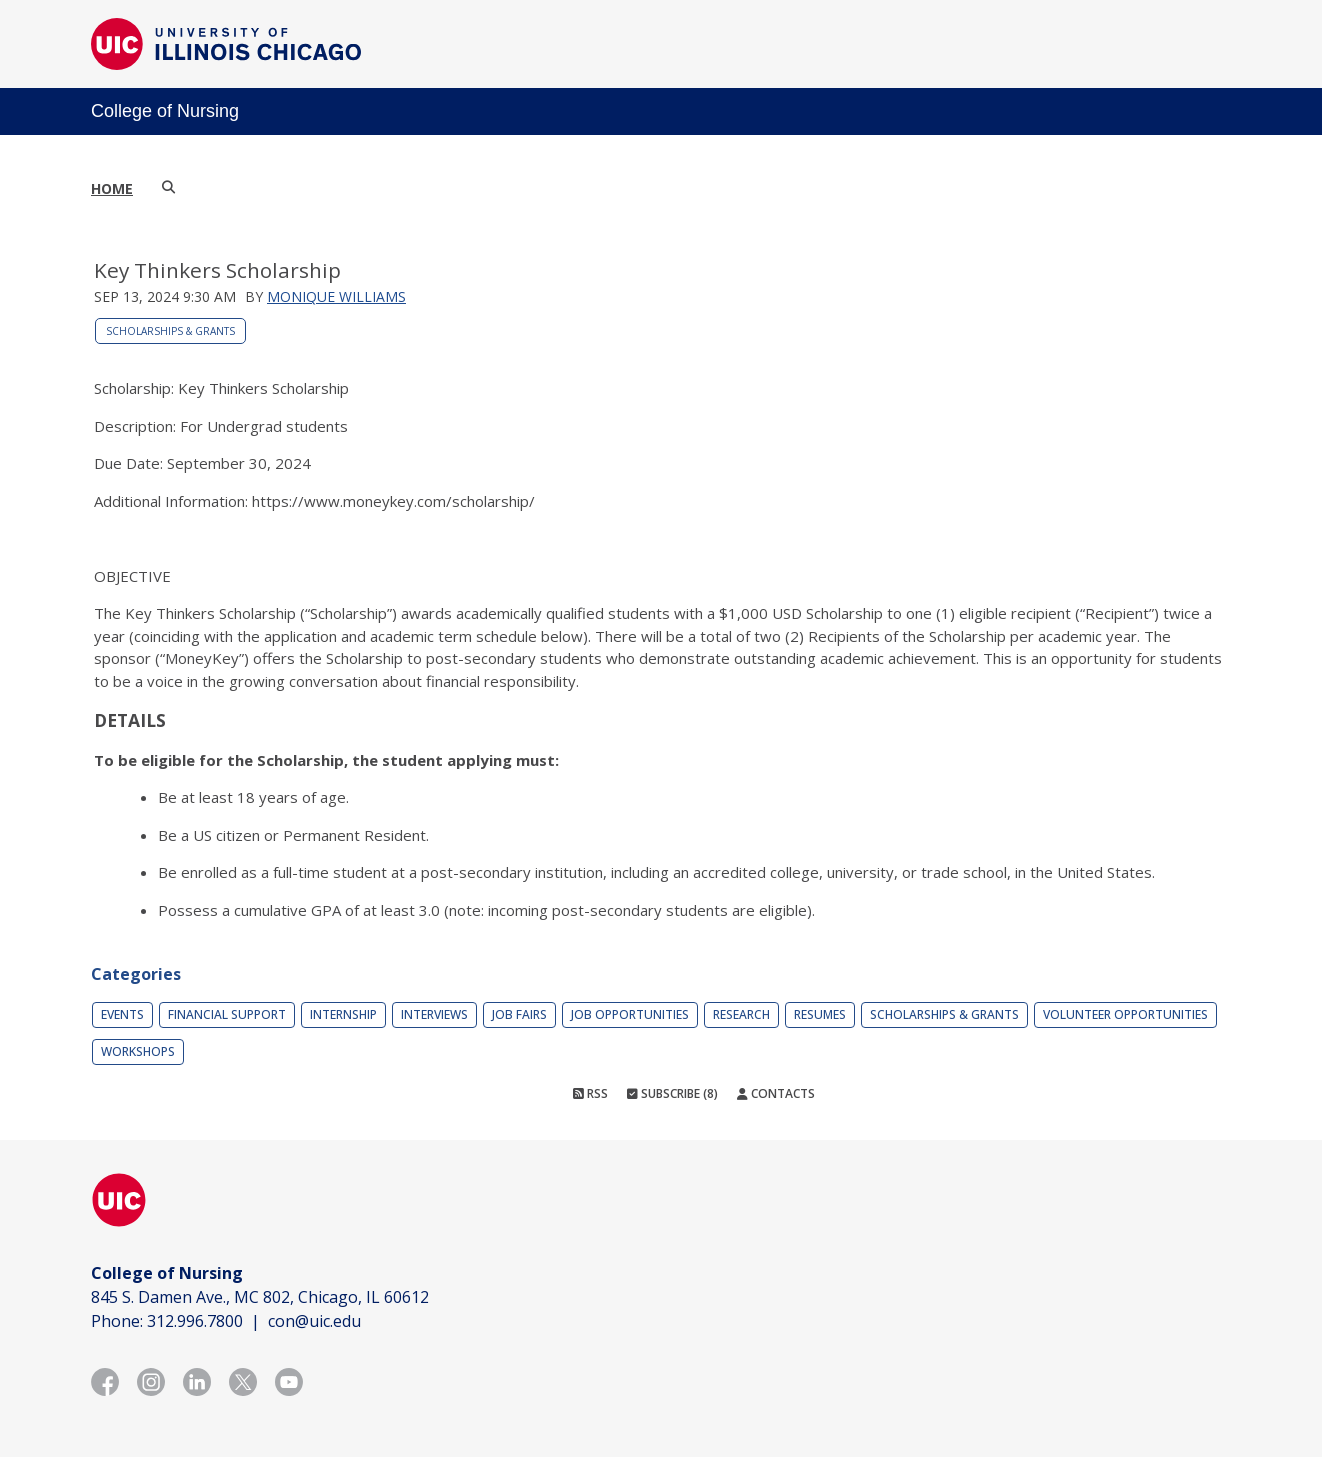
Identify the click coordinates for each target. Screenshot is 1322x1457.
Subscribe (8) (672, 1093)
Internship (343, 1014)
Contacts (776, 1093)
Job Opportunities (630, 1014)
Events (122, 1014)
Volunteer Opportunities (1125, 1014)
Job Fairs (519, 1014)
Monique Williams (336, 296)
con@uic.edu (314, 1321)
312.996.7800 (195, 1321)
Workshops (138, 1051)
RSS (590, 1093)
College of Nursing (165, 111)
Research (741, 1014)
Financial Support (227, 1014)
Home (112, 188)
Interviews (434, 1014)
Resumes (820, 1014)
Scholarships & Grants (170, 331)
